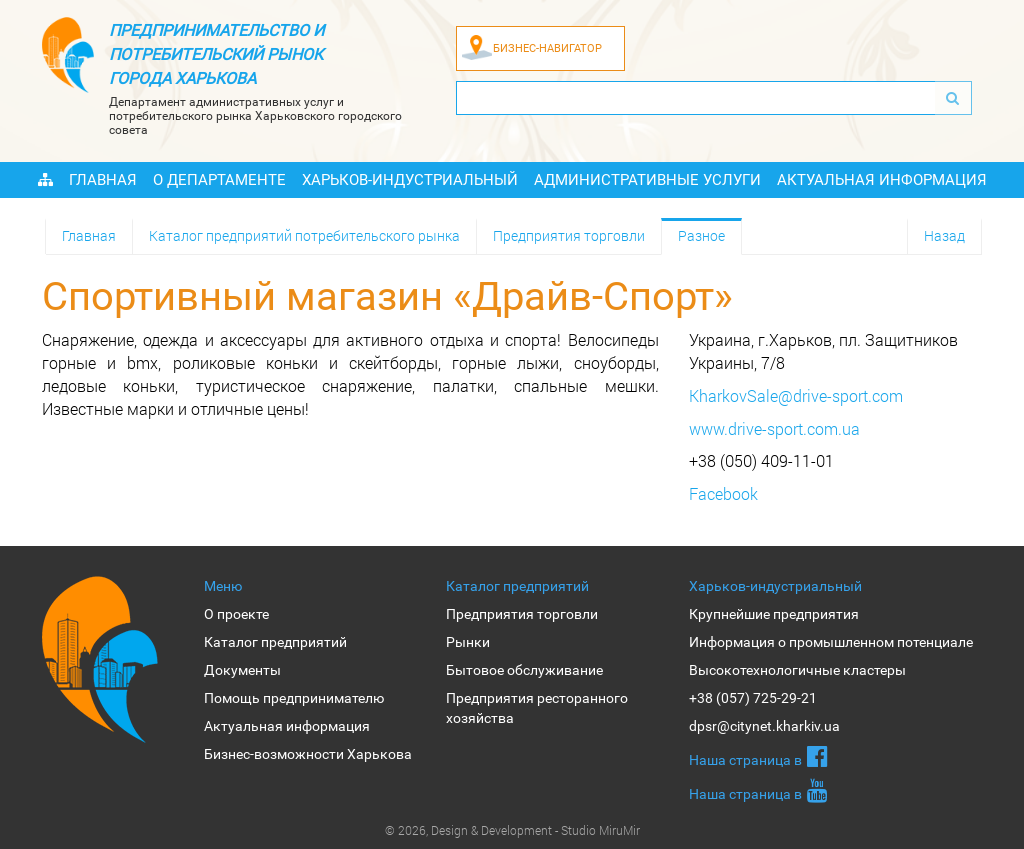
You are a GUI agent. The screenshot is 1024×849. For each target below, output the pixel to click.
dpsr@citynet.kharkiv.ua (764, 726)
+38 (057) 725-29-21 (753, 698)
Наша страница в (758, 756)
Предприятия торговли (569, 235)
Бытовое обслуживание (524, 670)
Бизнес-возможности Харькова (308, 754)
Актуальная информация (882, 180)
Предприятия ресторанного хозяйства (537, 708)
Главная (103, 180)
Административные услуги (647, 180)
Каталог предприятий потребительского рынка (304, 235)
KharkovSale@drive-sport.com (796, 395)
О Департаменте (219, 180)
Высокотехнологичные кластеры (797, 670)
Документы (242, 670)
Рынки (468, 642)
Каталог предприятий (275, 642)
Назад (944, 235)
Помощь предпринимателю (294, 698)
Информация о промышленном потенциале (831, 642)
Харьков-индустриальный (410, 180)
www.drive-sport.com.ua (774, 428)
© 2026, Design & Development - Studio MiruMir (512, 830)
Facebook (723, 493)
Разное (701, 235)
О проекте (236, 614)
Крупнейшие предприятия (774, 614)
